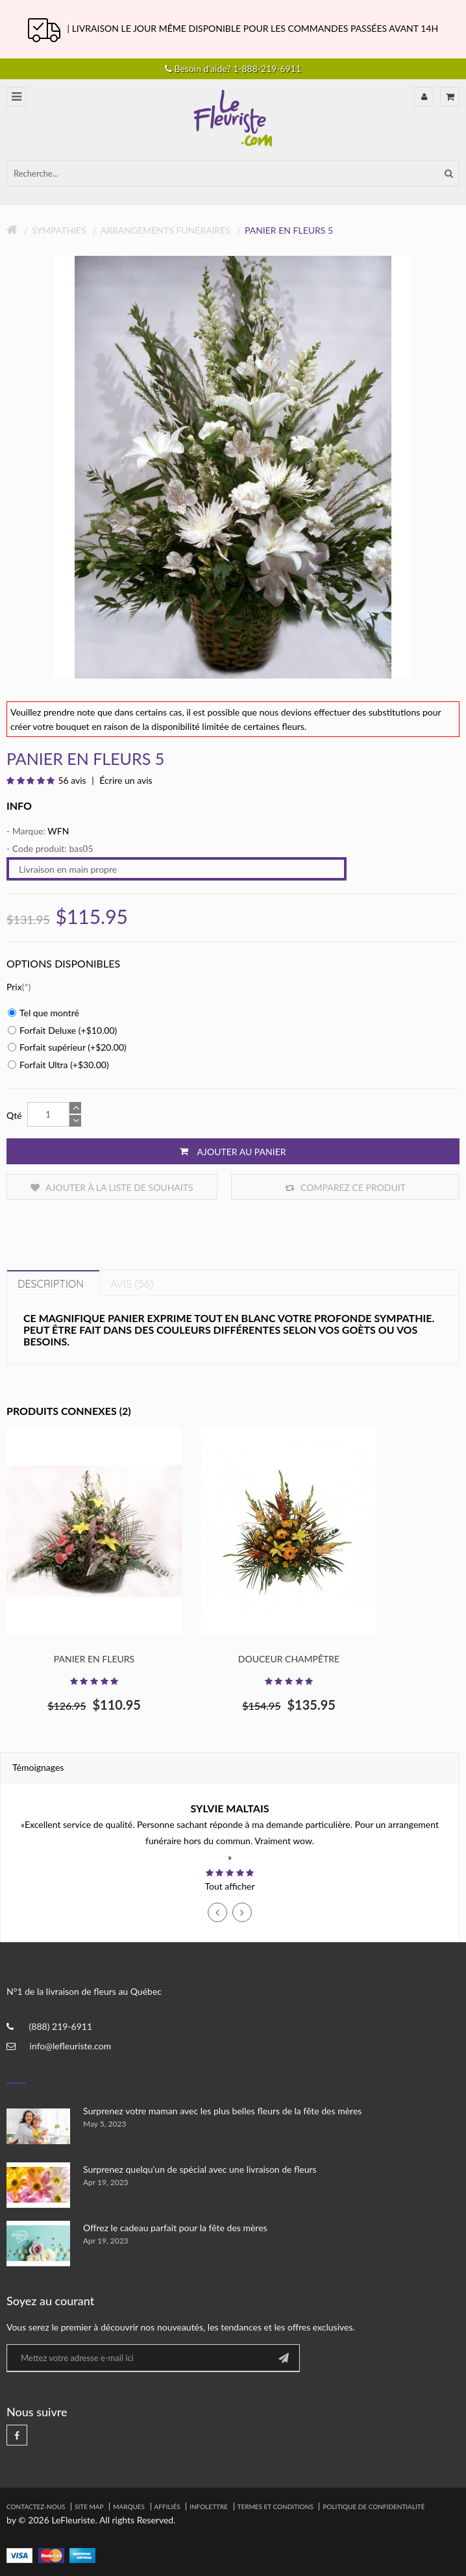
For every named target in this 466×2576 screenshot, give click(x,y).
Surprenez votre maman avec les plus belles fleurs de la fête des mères (222, 2110)
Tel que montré (43, 1012)
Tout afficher (229, 1886)
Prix (14, 986)
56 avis (72, 780)
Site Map (89, 2506)
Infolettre (209, 2506)
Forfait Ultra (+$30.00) (58, 1064)
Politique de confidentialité (373, 2506)
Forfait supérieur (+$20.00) (67, 1047)
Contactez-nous (35, 2506)
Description (51, 1283)
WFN (58, 830)
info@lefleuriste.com (71, 2045)
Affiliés (167, 2506)
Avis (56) (131, 1283)
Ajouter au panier (233, 1151)
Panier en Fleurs (94, 1658)
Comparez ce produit (345, 1187)
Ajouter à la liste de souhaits (112, 1187)
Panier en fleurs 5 (289, 230)
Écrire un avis (125, 780)
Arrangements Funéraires (165, 230)
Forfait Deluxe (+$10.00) (62, 1030)
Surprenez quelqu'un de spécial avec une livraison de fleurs (200, 2169)
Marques (129, 2506)
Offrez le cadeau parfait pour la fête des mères (175, 2227)
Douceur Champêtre (288, 1658)
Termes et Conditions (275, 2506)
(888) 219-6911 (60, 2026)
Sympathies (59, 230)
